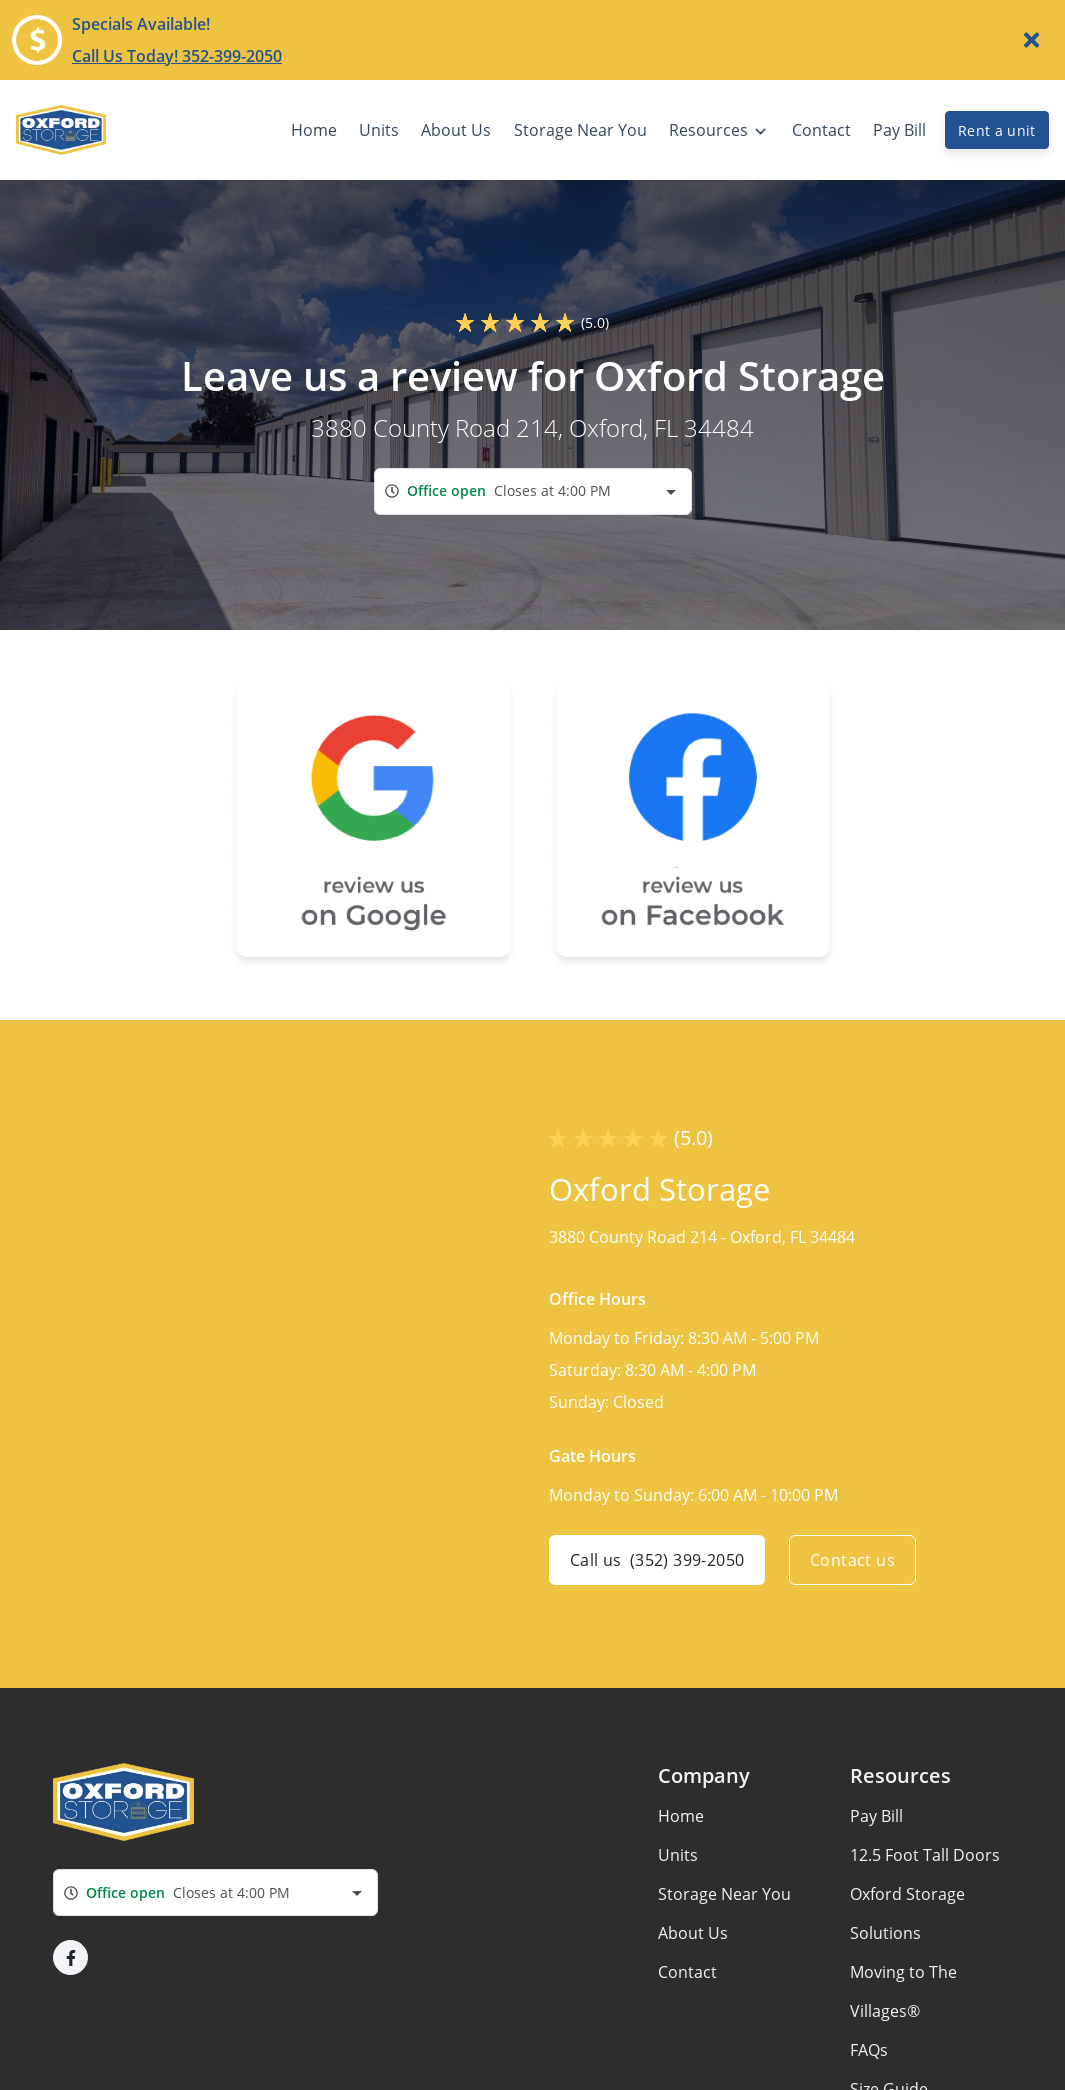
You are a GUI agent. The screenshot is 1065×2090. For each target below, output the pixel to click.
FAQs (869, 2050)
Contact (687, 1972)
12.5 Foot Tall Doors (925, 1855)
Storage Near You (724, 1894)
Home (681, 1816)
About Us (693, 1933)
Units (678, 1855)
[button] (70, 1957)
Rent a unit (997, 130)
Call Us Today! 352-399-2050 (177, 56)
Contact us (852, 1560)
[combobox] (533, 491)
